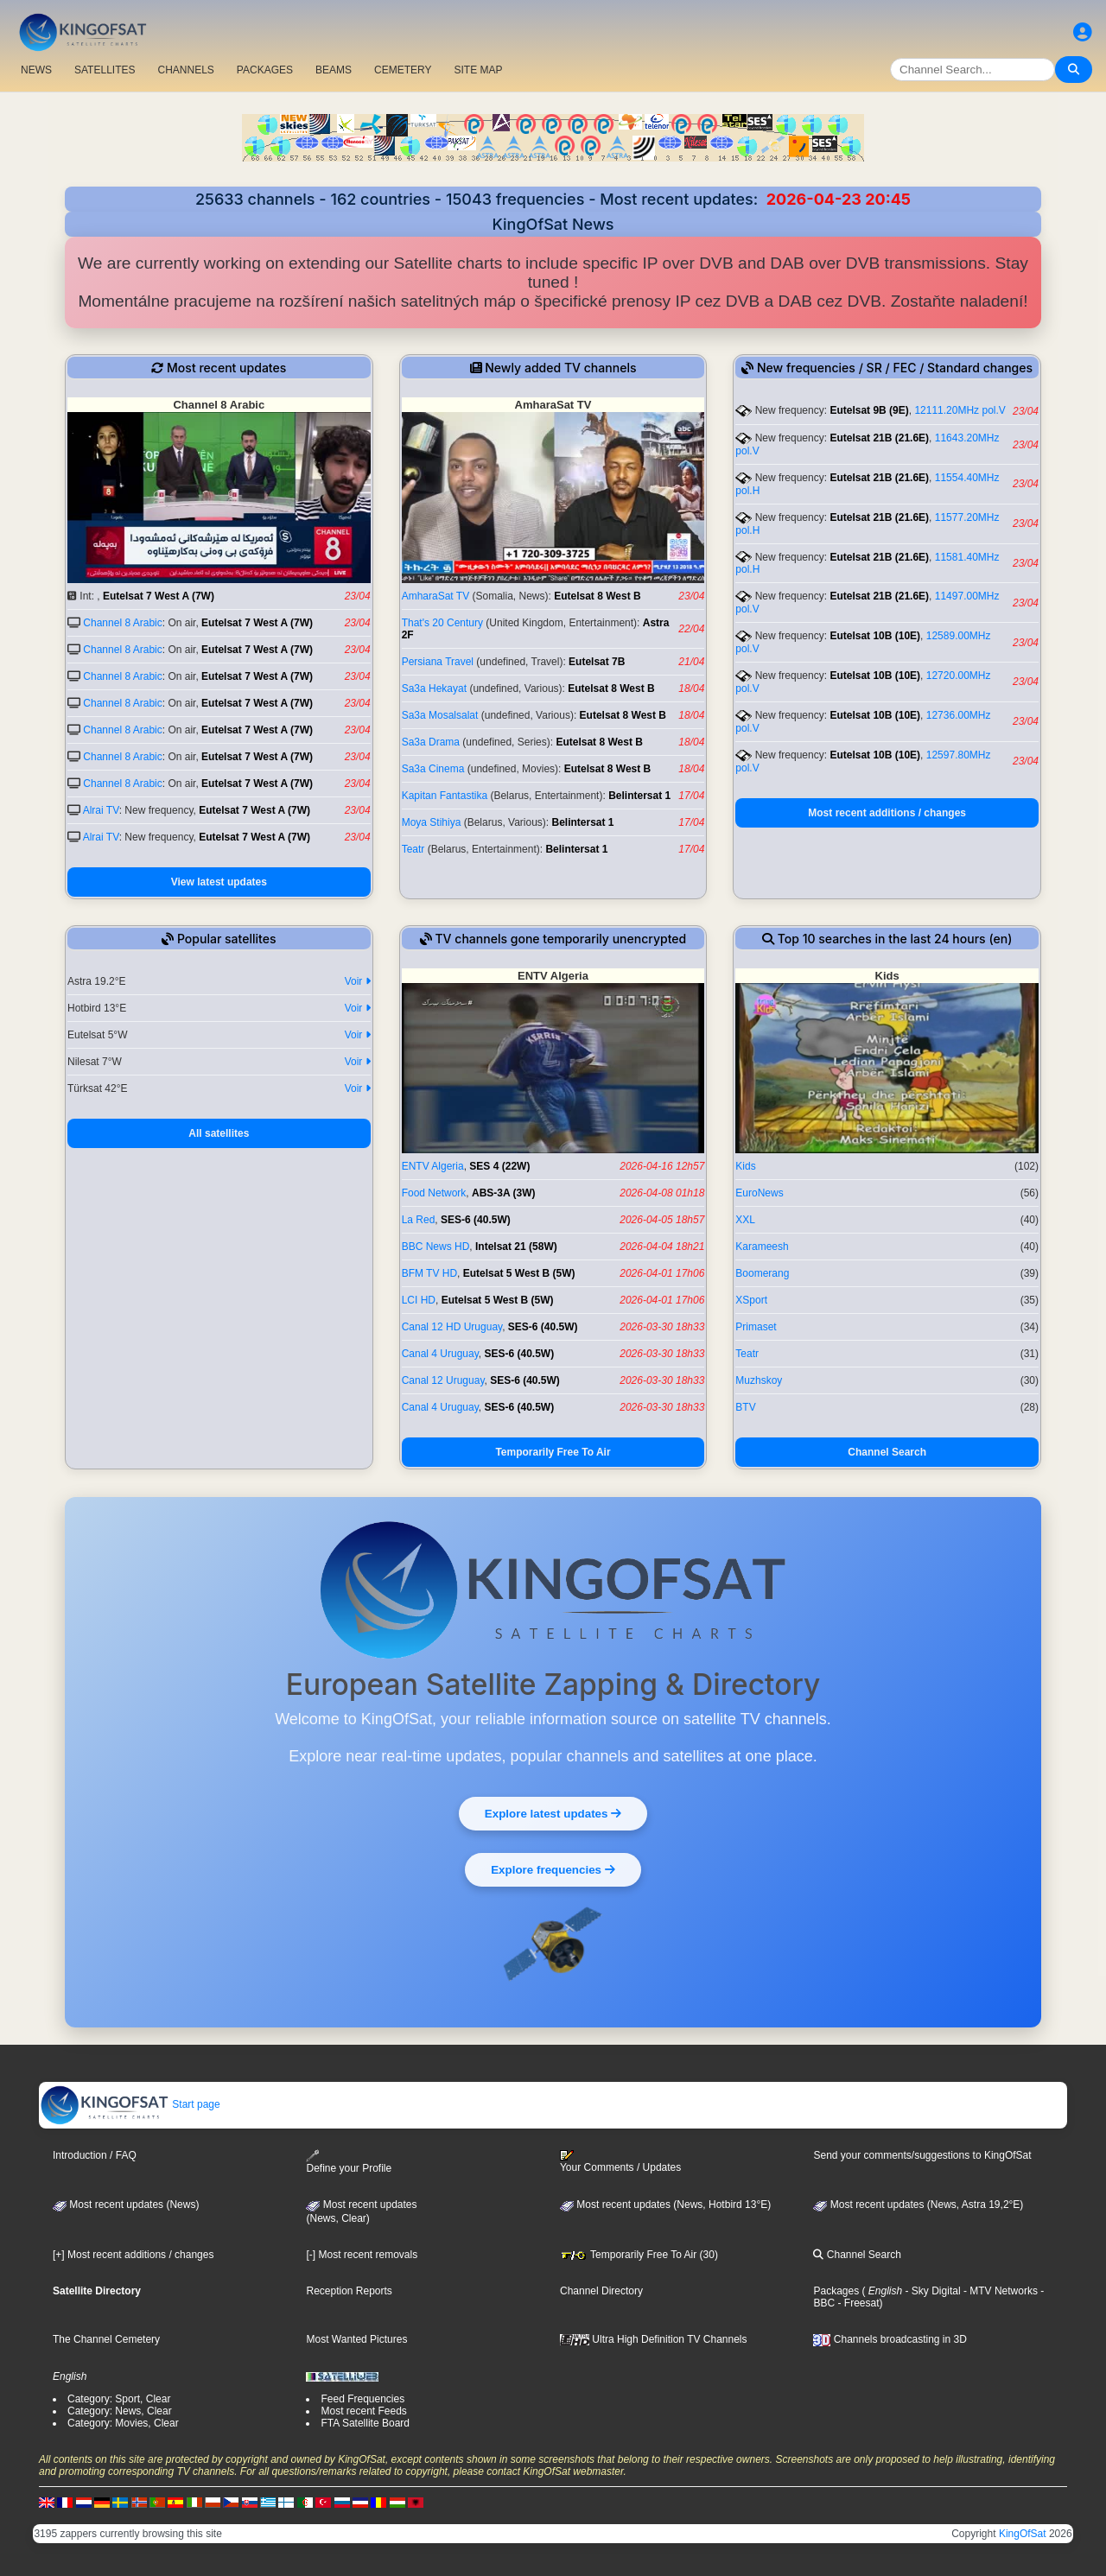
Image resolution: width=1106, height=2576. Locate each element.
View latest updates (219, 882)
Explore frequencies (552, 1868)
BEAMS (333, 70)
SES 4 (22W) (499, 1166)
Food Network (434, 1193)
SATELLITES (104, 70)
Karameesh (761, 1246)
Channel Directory (601, 2291)
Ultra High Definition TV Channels (653, 2339)
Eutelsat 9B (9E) (869, 410)
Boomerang (762, 1273)
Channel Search (887, 1452)
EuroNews (759, 1193)
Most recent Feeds (363, 2411)
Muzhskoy (758, 1380)
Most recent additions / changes (887, 813)
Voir (358, 981)
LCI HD (418, 1300)
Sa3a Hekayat (434, 688)
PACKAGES (265, 70)
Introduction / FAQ (95, 2155)
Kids (745, 1166)
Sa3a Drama (431, 742)
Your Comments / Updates (620, 2161)
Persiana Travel (438, 662)
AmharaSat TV (435, 596)
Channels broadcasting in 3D (889, 2339)
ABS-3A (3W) (504, 1193)
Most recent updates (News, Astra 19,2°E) (918, 2204)
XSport (751, 1300)
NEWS (36, 70)
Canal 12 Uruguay (443, 1380)
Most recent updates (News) (126, 2204)
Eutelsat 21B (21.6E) (879, 438)
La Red (418, 1220)
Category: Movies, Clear (123, 2423)
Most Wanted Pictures (356, 2339)
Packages (836, 2291)
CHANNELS (185, 70)
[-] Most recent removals (361, 2255)
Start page (130, 2104)
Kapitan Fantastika (444, 796)
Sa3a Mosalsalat (440, 715)
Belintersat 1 (639, 796)
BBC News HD (436, 1246)
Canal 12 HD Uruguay (452, 1327)
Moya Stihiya (431, 822)
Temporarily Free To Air (552, 1452)
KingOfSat (1022, 2534)
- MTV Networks (999, 2291)
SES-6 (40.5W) (476, 1220)
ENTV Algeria (433, 1166)
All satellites (218, 1133)
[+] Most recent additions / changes (133, 2255)
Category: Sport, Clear (118, 2399)
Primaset (755, 1327)
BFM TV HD (429, 1273)
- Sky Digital (931, 2291)
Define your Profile (348, 2161)
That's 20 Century (442, 623)
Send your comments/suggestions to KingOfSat (922, 2155)
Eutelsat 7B (597, 662)
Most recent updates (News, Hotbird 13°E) (665, 2204)
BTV (745, 1407)
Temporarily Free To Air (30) (639, 2255)
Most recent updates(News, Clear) (361, 2211)
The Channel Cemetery (106, 2339)
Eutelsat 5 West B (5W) (519, 1273)
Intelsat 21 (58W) (516, 1246)
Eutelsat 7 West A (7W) (158, 596)
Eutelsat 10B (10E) (875, 636)
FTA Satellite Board (365, 2423)
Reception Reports (348, 2291)
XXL (745, 1220)
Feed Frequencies (362, 2399)
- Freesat (857, 2303)
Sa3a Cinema (433, 769)
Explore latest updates (552, 1812)
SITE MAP (478, 70)
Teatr (413, 849)
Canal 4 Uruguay (440, 1354)
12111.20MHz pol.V (959, 410)
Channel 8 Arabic (122, 623)
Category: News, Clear (119, 2411)
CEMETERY (402, 70)
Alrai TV (101, 810)
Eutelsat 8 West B (597, 596)
